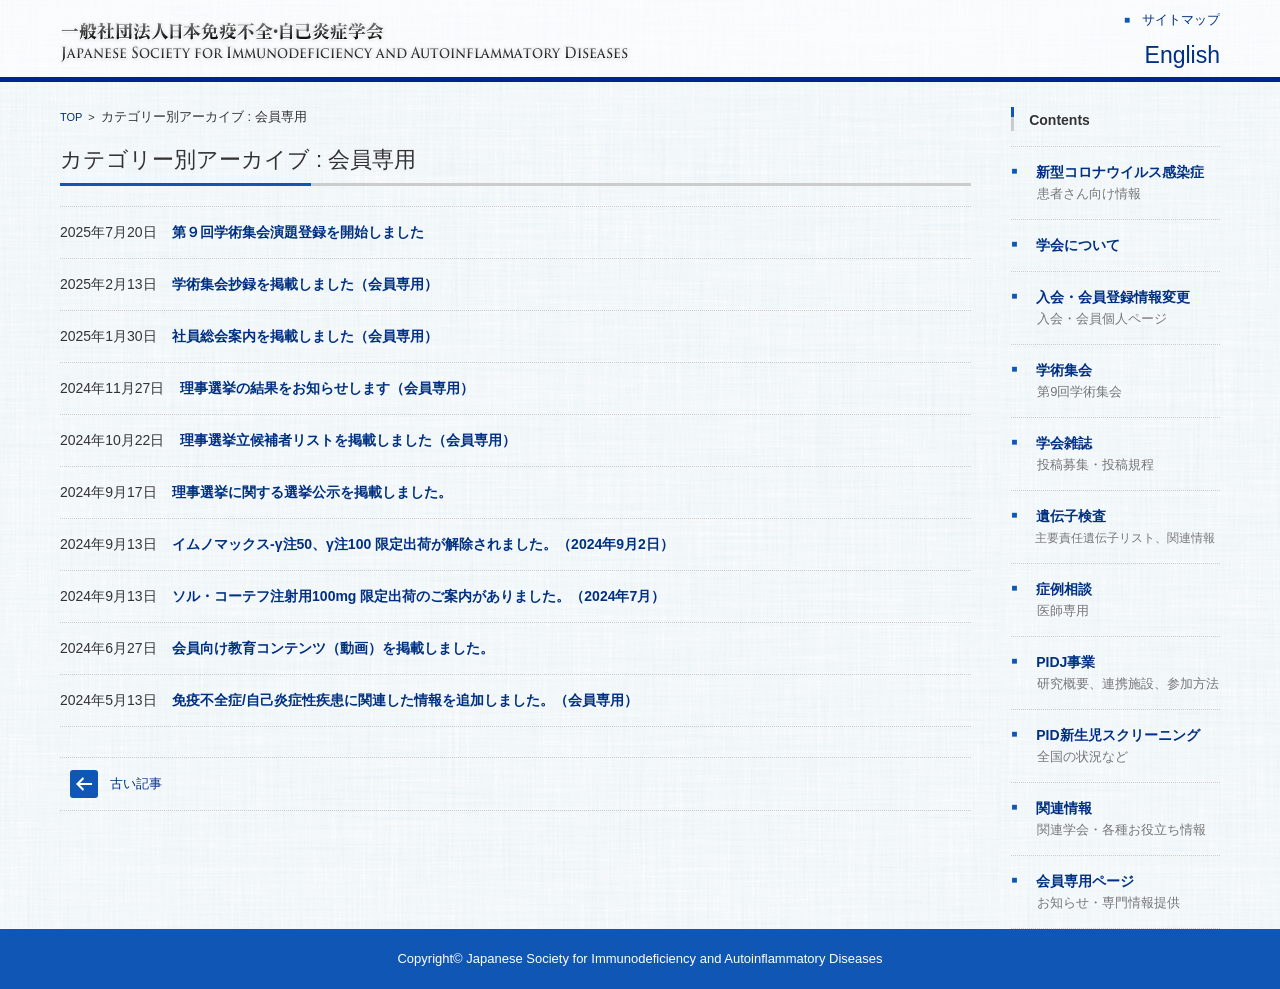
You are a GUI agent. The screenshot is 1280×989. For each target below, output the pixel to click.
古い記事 (136, 783)
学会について (1078, 245)
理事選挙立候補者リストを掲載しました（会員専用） (348, 440)
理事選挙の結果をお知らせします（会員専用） (327, 388)
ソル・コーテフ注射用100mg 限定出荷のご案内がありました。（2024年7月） (418, 596)
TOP (71, 117)
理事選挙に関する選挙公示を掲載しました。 (312, 492)
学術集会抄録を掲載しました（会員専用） (305, 284)
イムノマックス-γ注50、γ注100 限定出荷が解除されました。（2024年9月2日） (423, 544)
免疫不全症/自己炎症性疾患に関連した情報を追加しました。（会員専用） (405, 700)
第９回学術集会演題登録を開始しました (298, 232)
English (1182, 55)
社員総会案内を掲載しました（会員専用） (305, 336)
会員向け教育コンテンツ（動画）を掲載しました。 (333, 648)
